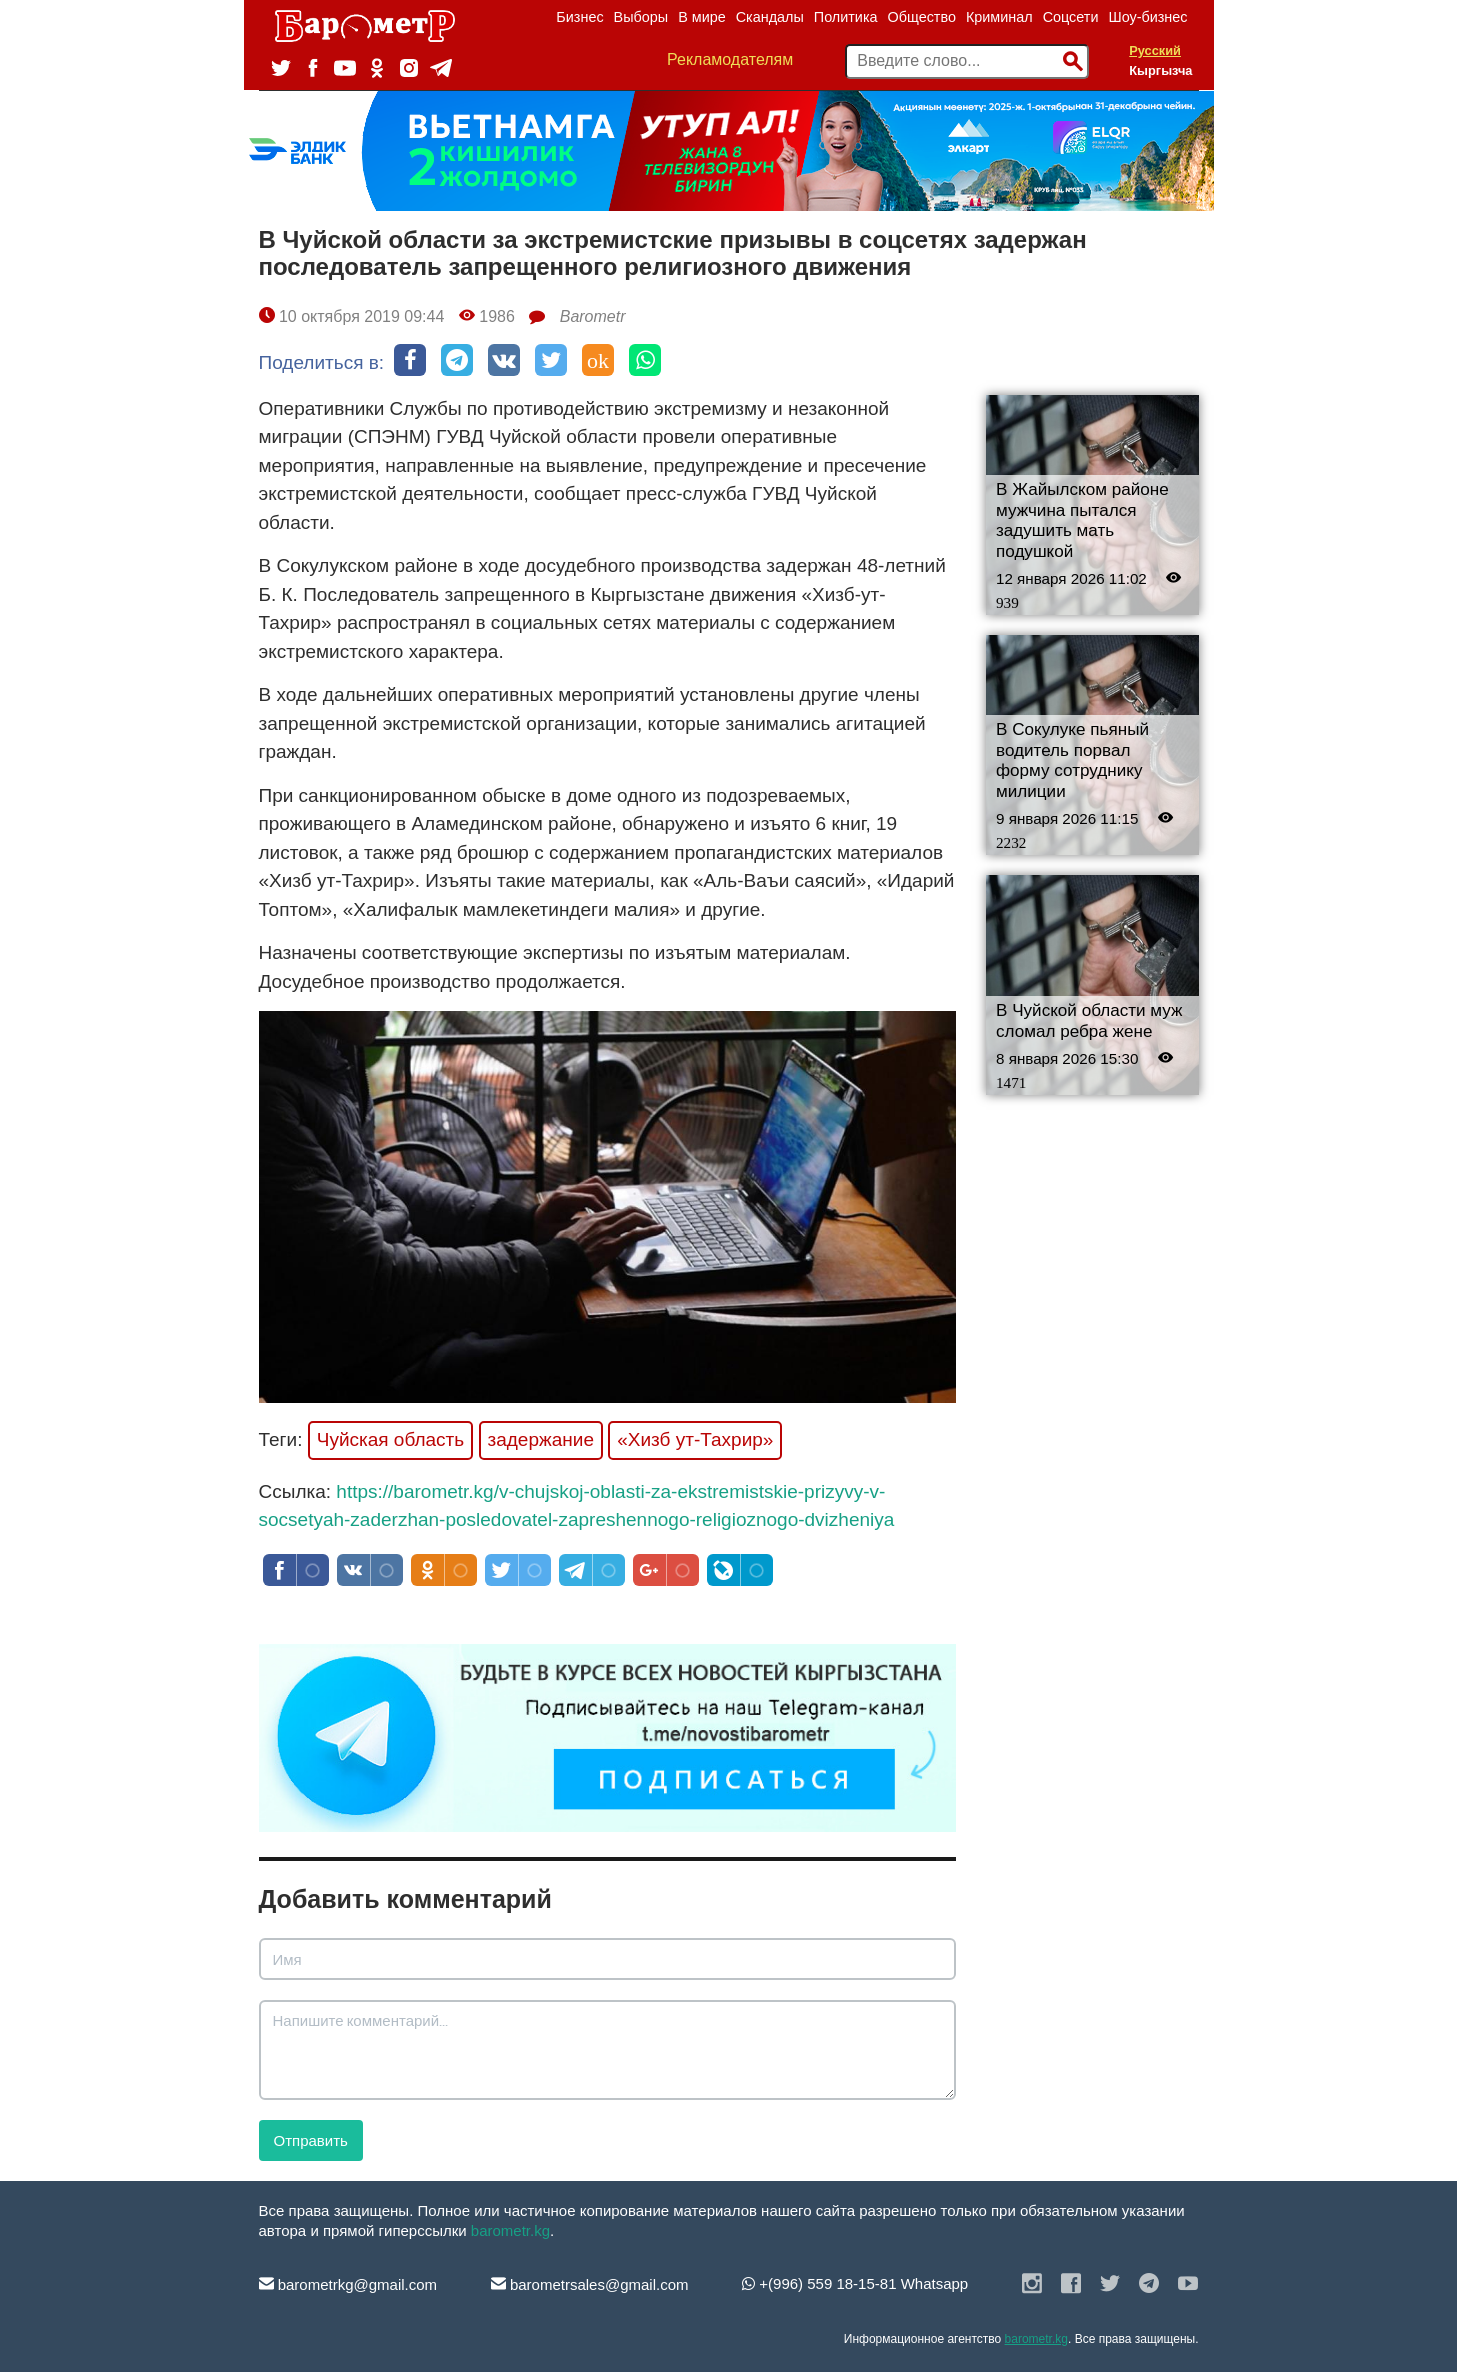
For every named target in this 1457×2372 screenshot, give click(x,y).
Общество (922, 17)
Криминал (999, 17)
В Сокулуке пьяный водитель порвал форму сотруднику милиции (1072, 760)
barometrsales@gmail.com (590, 2284)
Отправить (311, 2140)
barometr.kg (510, 2230)
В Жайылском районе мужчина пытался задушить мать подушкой (1082, 520)
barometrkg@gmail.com (348, 2284)
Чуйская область (391, 1439)
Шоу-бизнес (1147, 17)
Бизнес (579, 17)
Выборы (641, 17)
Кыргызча (1160, 70)
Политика (846, 17)
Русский (1155, 50)
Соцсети (1071, 17)
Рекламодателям (730, 59)
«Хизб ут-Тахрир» (695, 1439)
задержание (541, 1439)
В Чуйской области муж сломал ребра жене (1089, 1021)
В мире (702, 17)
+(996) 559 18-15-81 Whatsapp (855, 2283)
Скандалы (770, 17)
